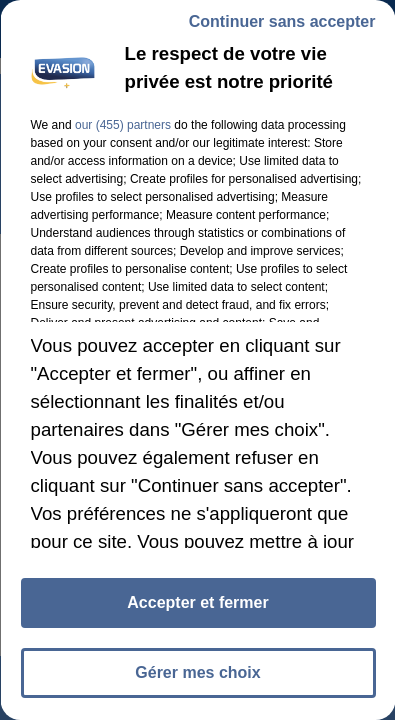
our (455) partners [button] (122, 125)
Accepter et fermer (197, 602)
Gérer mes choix (197, 672)
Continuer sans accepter (281, 21)
